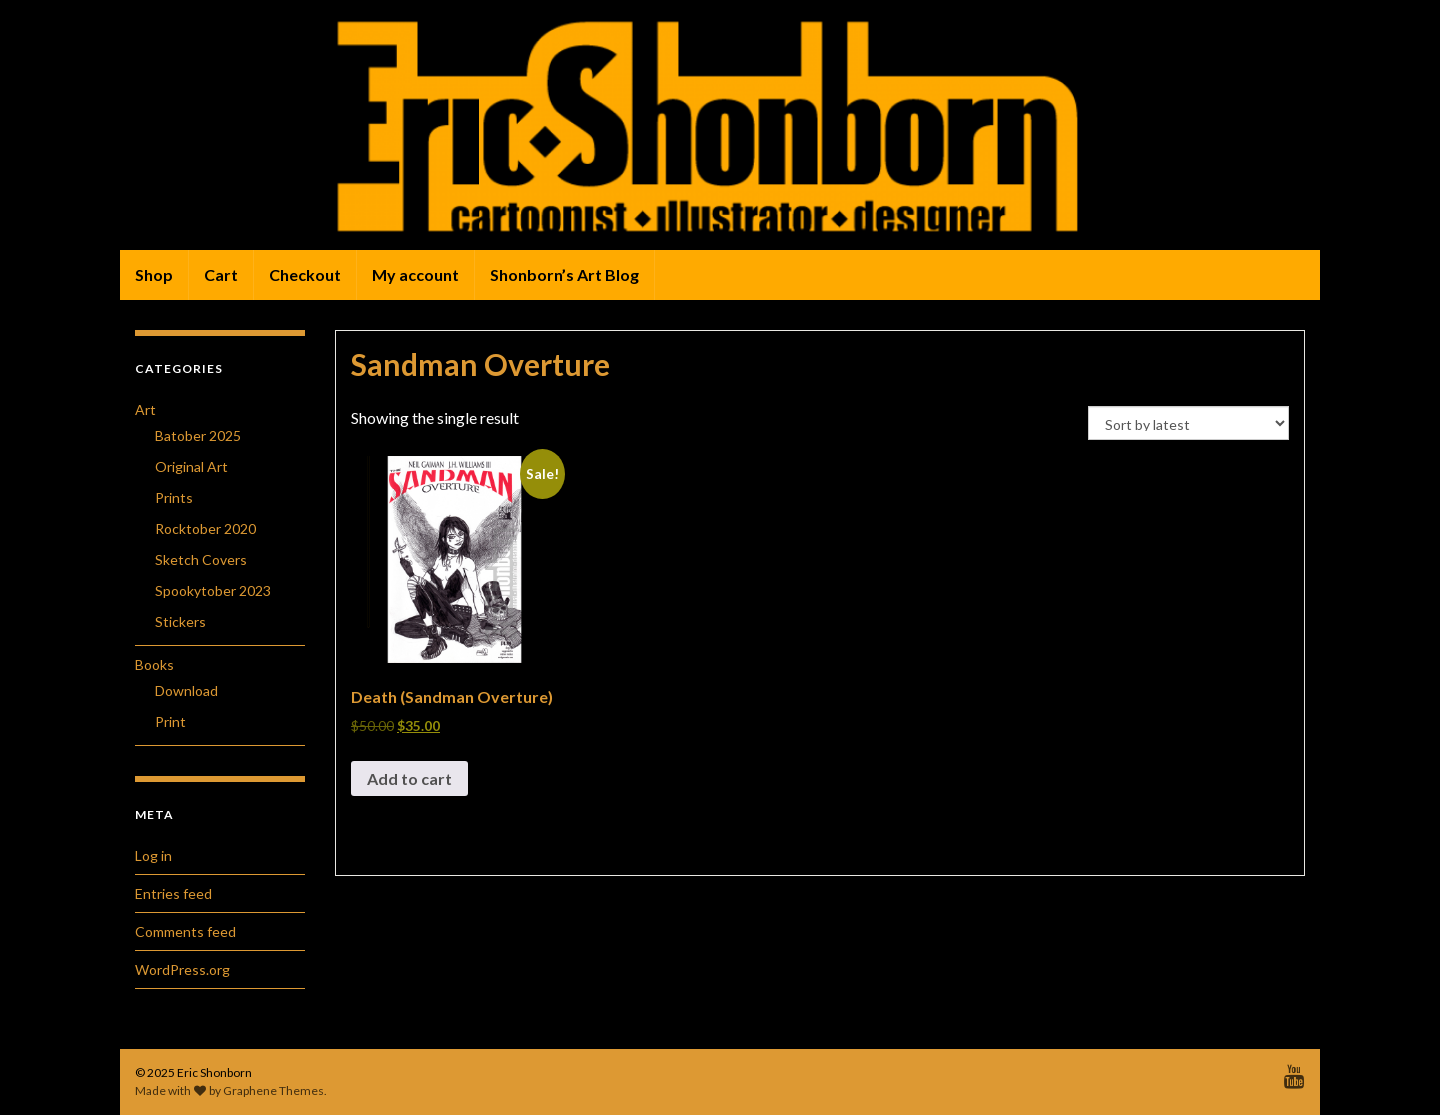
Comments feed (185, 931)
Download (186, 690)
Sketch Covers (201, 559)
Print (170, 721)
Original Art (191, 466)
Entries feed (173, 893)
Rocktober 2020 (205, 528)
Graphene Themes (273, 1090)
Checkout (305, 274)
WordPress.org (182, 969)
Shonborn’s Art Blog (564, 274)
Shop (154, 274)
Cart (221, 274)
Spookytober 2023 (213, 590)
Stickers (180, 621)
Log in (153, 855)
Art (145, 409)
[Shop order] (1188, 423)
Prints (174, 497)
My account (415, 274)
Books (154, 664)
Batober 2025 (198, 435)
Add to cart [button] (409, 778)
